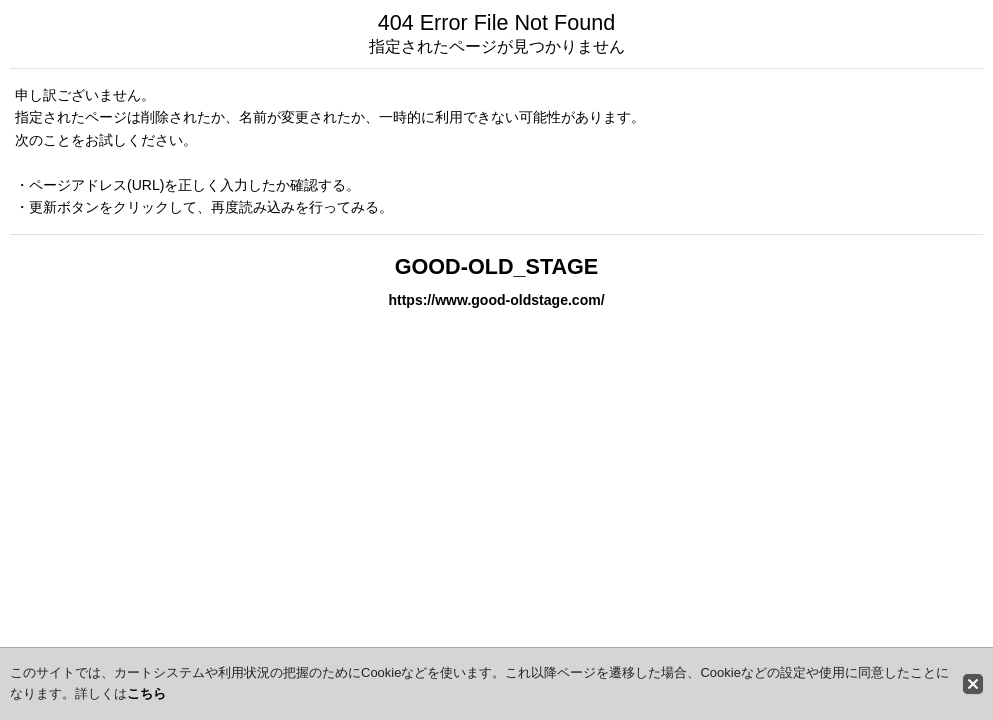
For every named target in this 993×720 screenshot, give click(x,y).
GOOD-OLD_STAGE (497, 266)
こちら (146, 693)
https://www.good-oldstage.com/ (496, 300)
